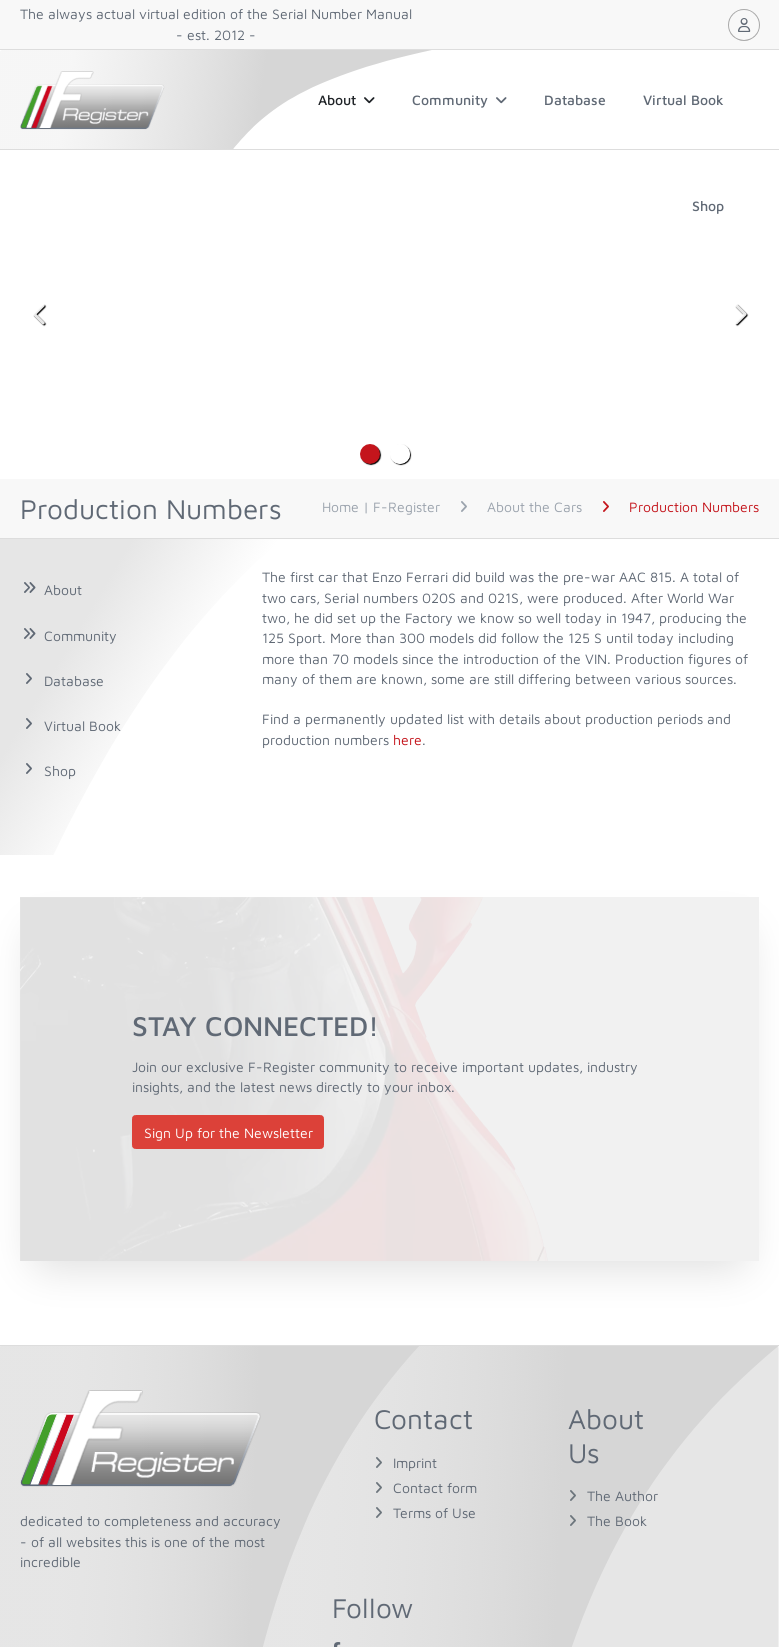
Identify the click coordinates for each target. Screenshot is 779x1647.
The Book (617, 1520)
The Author (622, 1495)
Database (575, 99)
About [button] (346, 99)
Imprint (415, 1462)
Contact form (435, 1487)
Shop (708, 205)
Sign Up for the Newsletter (228, 1132)
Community (459, 99)
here (407, 739)
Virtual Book (683, 99)
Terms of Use (434, 1512)
